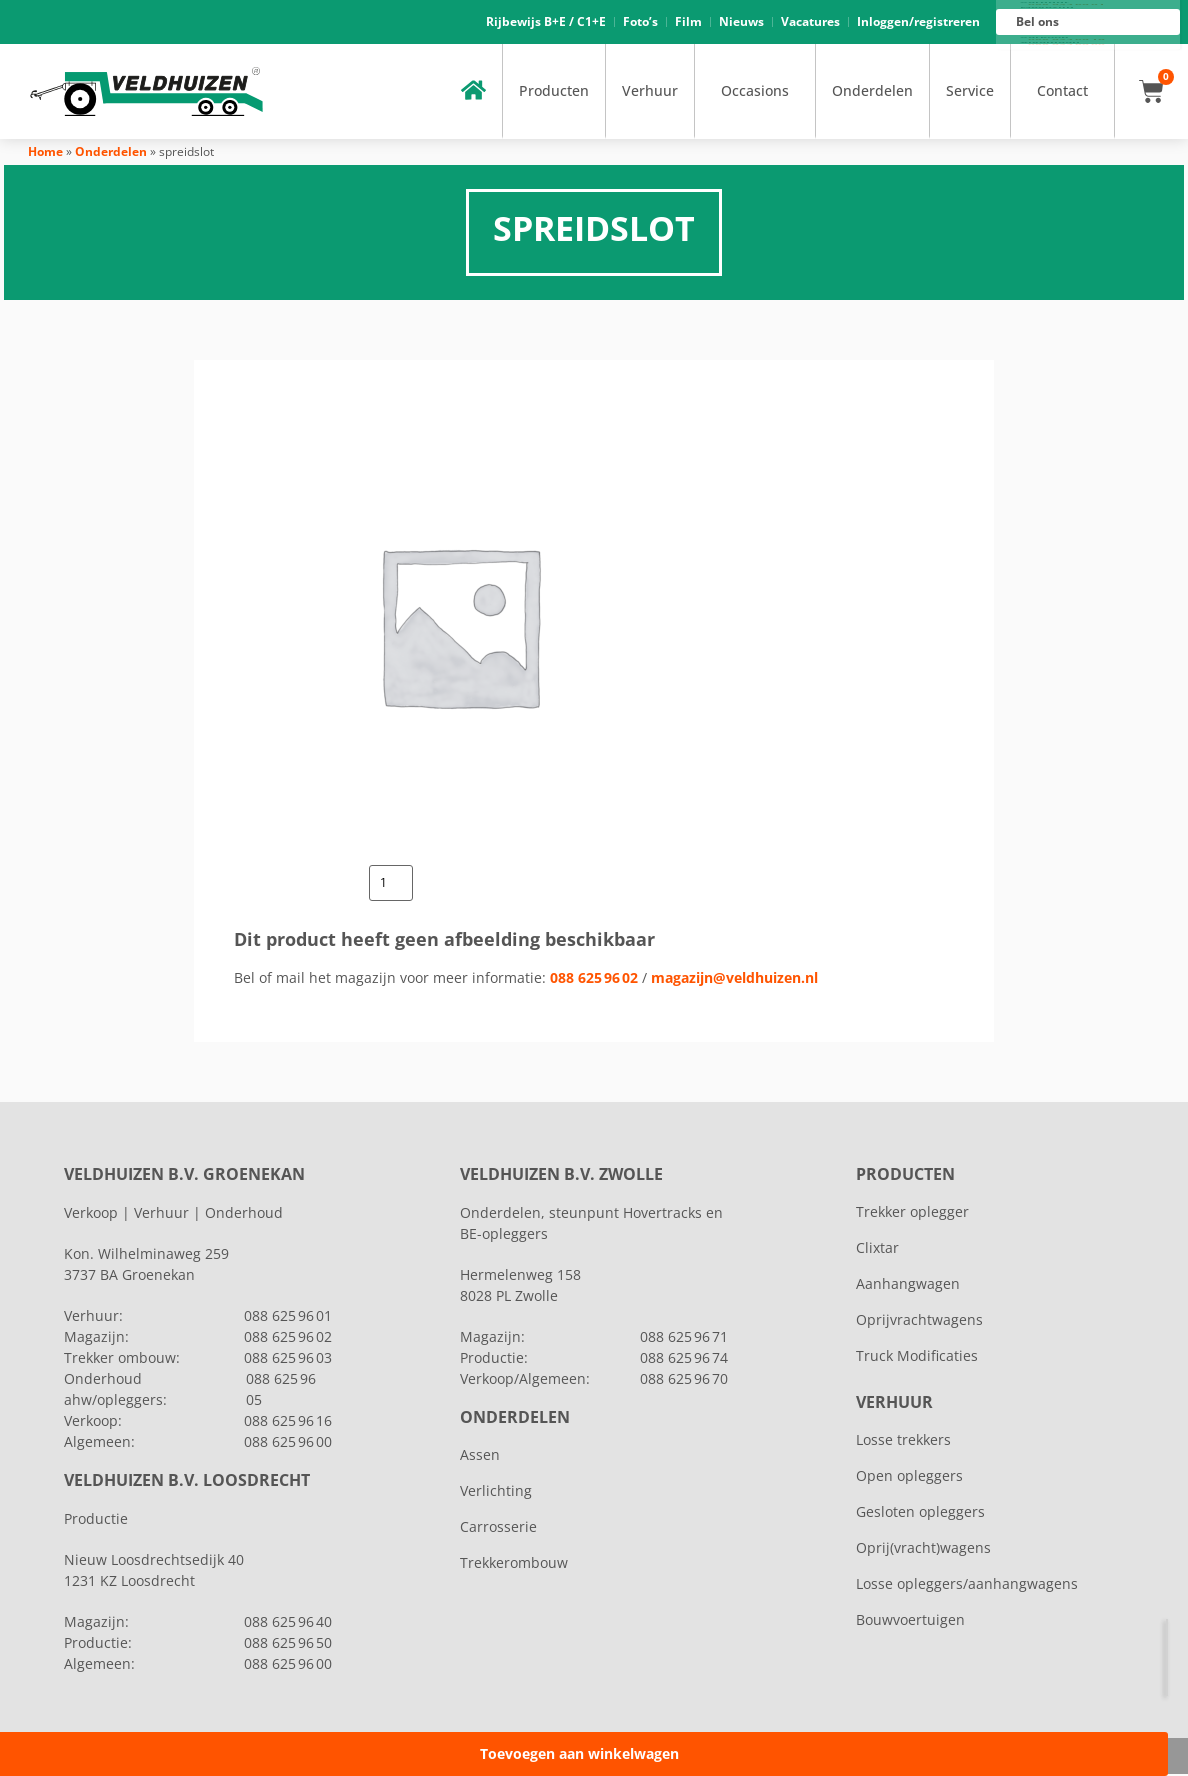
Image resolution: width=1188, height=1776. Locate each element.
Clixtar (877, 1249)
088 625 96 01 (1066, 6)
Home (45, 153)
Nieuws (741, 22)
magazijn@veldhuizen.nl (734, 978)
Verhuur (650, 92)
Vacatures (810, 22)
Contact (1062, 92)
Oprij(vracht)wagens (923, 1549)
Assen (480, 1456)
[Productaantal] (391, 885)
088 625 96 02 (594, 978)
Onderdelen (872, 92)
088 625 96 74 (684, 1359)
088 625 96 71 (684, 1338)
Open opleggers (909, 1477)
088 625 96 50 (288, 1644)
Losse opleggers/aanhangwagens (967, 1585)
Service (970, 92)
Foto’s (640, 22)
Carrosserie (498, 1528)
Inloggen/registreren (918, 22)
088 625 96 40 (288, 1623)
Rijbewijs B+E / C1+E (546, 22)
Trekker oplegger (912, 1213)
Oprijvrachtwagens (919, 1321)
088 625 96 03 (288, 1359)
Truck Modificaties (917, 1357)
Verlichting (496, 1492)
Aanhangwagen (908, 1285)
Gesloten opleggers (920, 1513)
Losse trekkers (903, 1441)
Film (688, 22)
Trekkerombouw (514, 1564)
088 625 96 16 (1066, 41)
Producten (554, 92)
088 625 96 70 (684, 1380)
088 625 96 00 (1066, 46)
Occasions (755, 92)
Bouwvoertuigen (910, 1621)
